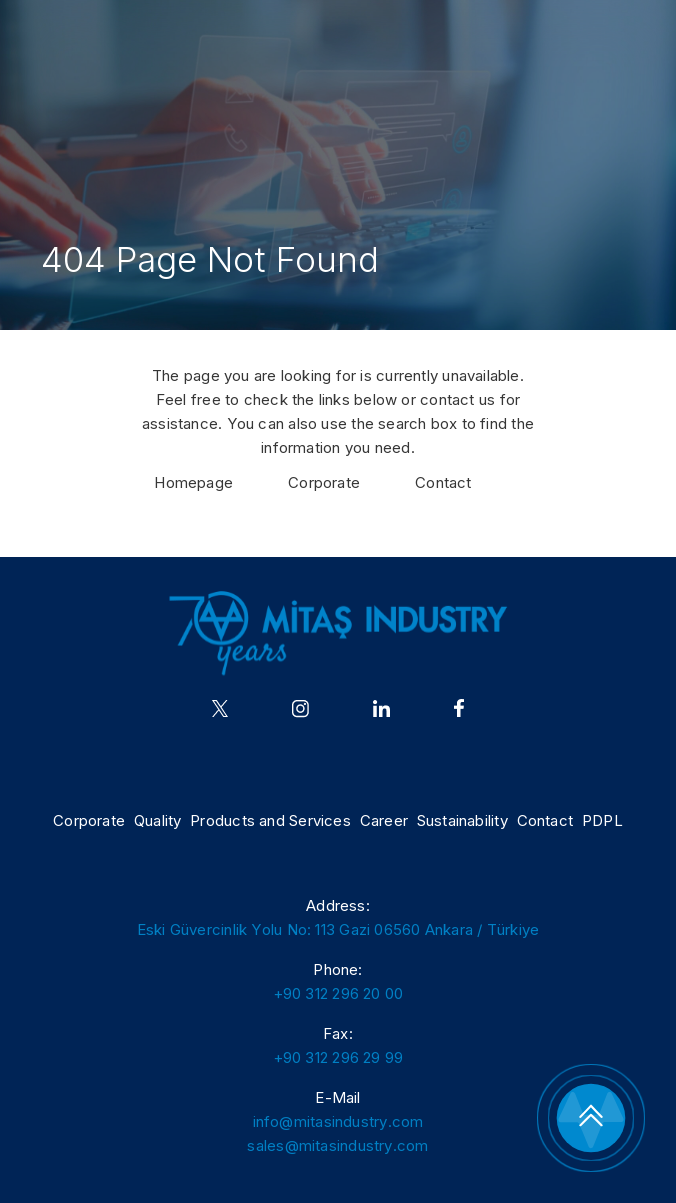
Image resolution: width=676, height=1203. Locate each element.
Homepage (193, 482)
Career (384, 820)
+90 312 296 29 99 (338, 1057)
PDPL (602, 820)
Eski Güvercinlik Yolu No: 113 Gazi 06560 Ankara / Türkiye (338, 929)
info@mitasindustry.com (338, 1121)
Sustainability (462, 820)
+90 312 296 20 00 (338, 993)
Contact (443, 482)
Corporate (324, 482)
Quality (158, 820)
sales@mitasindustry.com (337, 1145)
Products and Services (270, 820)
